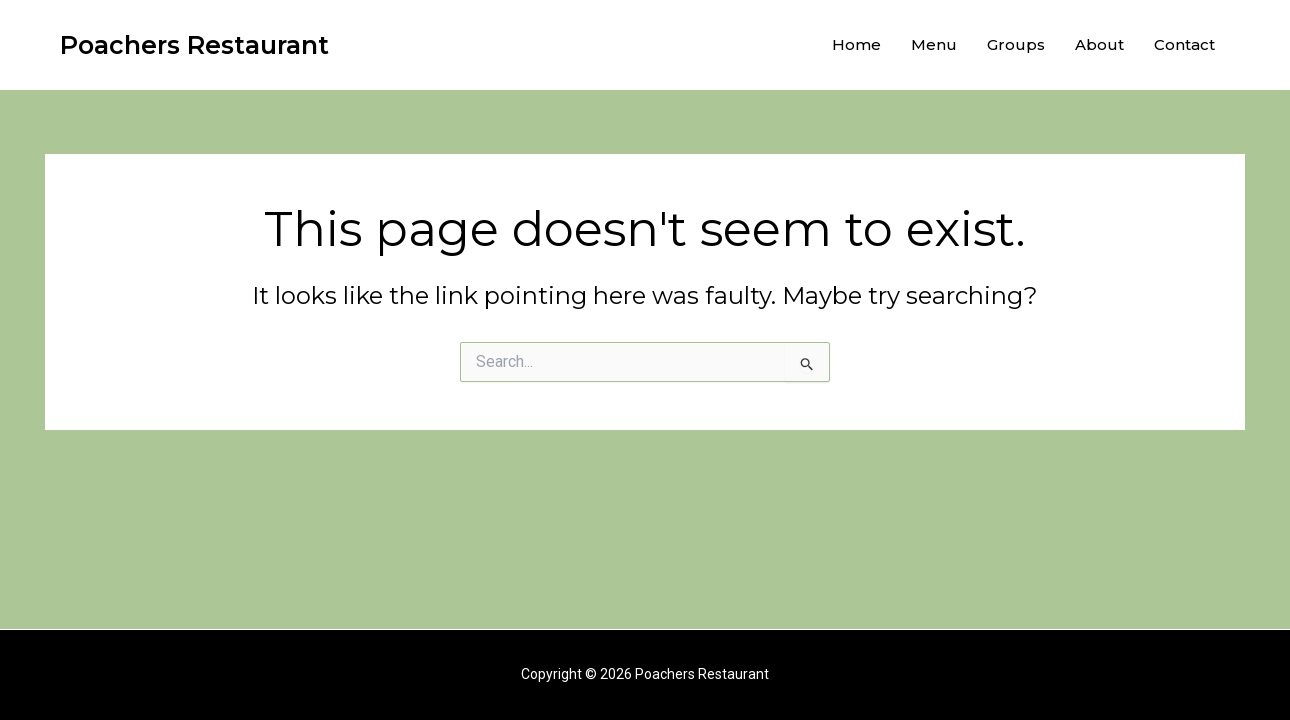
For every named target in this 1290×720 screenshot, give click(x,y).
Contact (1184, 44)
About (1099, 44)
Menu (934, 44)
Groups (1016, 44)
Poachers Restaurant (194, 45)
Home (856, 44)
